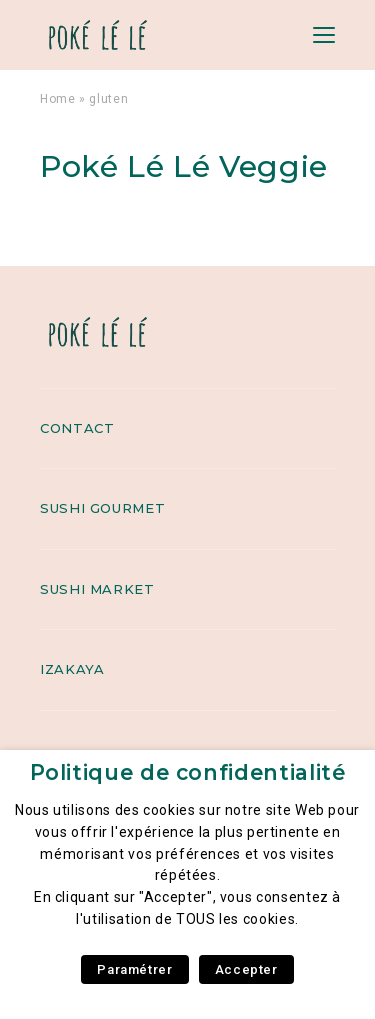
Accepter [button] (246, 969)
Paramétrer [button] (134, 969)
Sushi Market (97, 589)
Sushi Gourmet (102, 508)
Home (58, 99)
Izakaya (72, 669)
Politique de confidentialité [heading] (188, 772)
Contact (77, 428)
